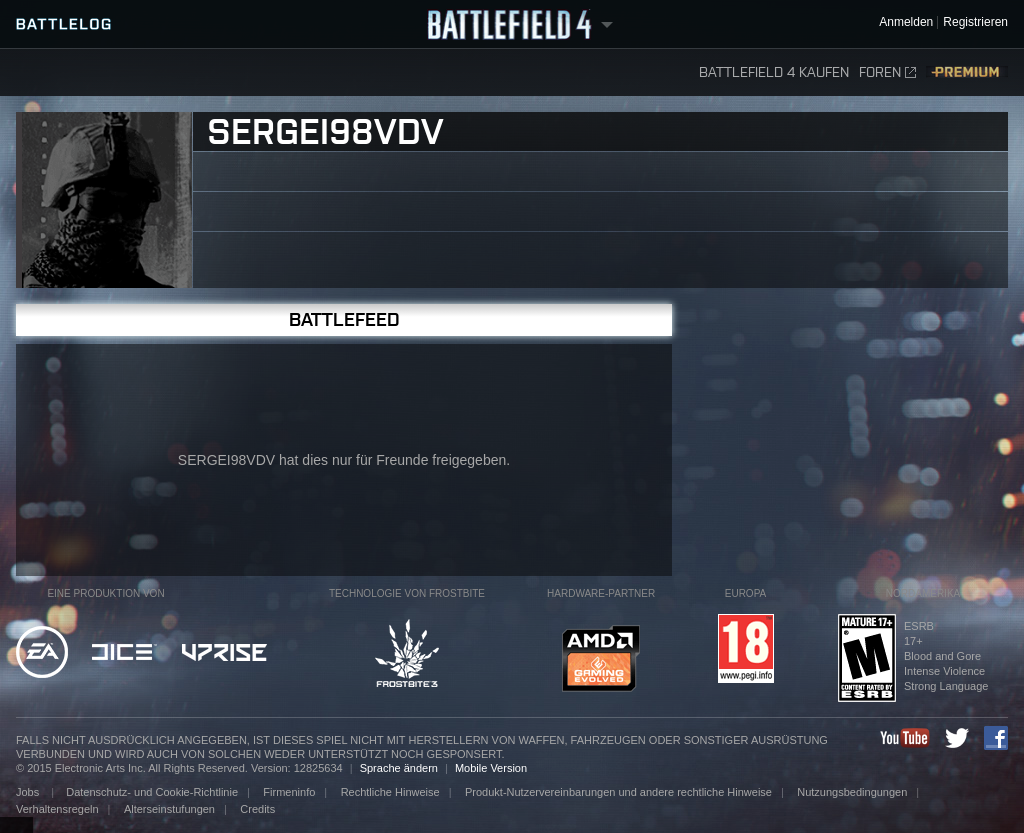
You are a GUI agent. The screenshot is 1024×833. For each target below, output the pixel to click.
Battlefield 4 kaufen (774, 72)
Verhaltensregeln (57, 809)
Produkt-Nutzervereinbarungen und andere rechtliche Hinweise (618, 792)
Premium (967, 72)
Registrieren (975, 22)
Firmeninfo (289, 792)
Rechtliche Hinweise (390, 792)
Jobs (29, 792)
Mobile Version (491, 768)
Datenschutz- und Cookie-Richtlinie (152, 792)
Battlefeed (344, 319)
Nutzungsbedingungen (852, 792)
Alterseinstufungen (169, 809)
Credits (257, 809)
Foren (887, 72)
